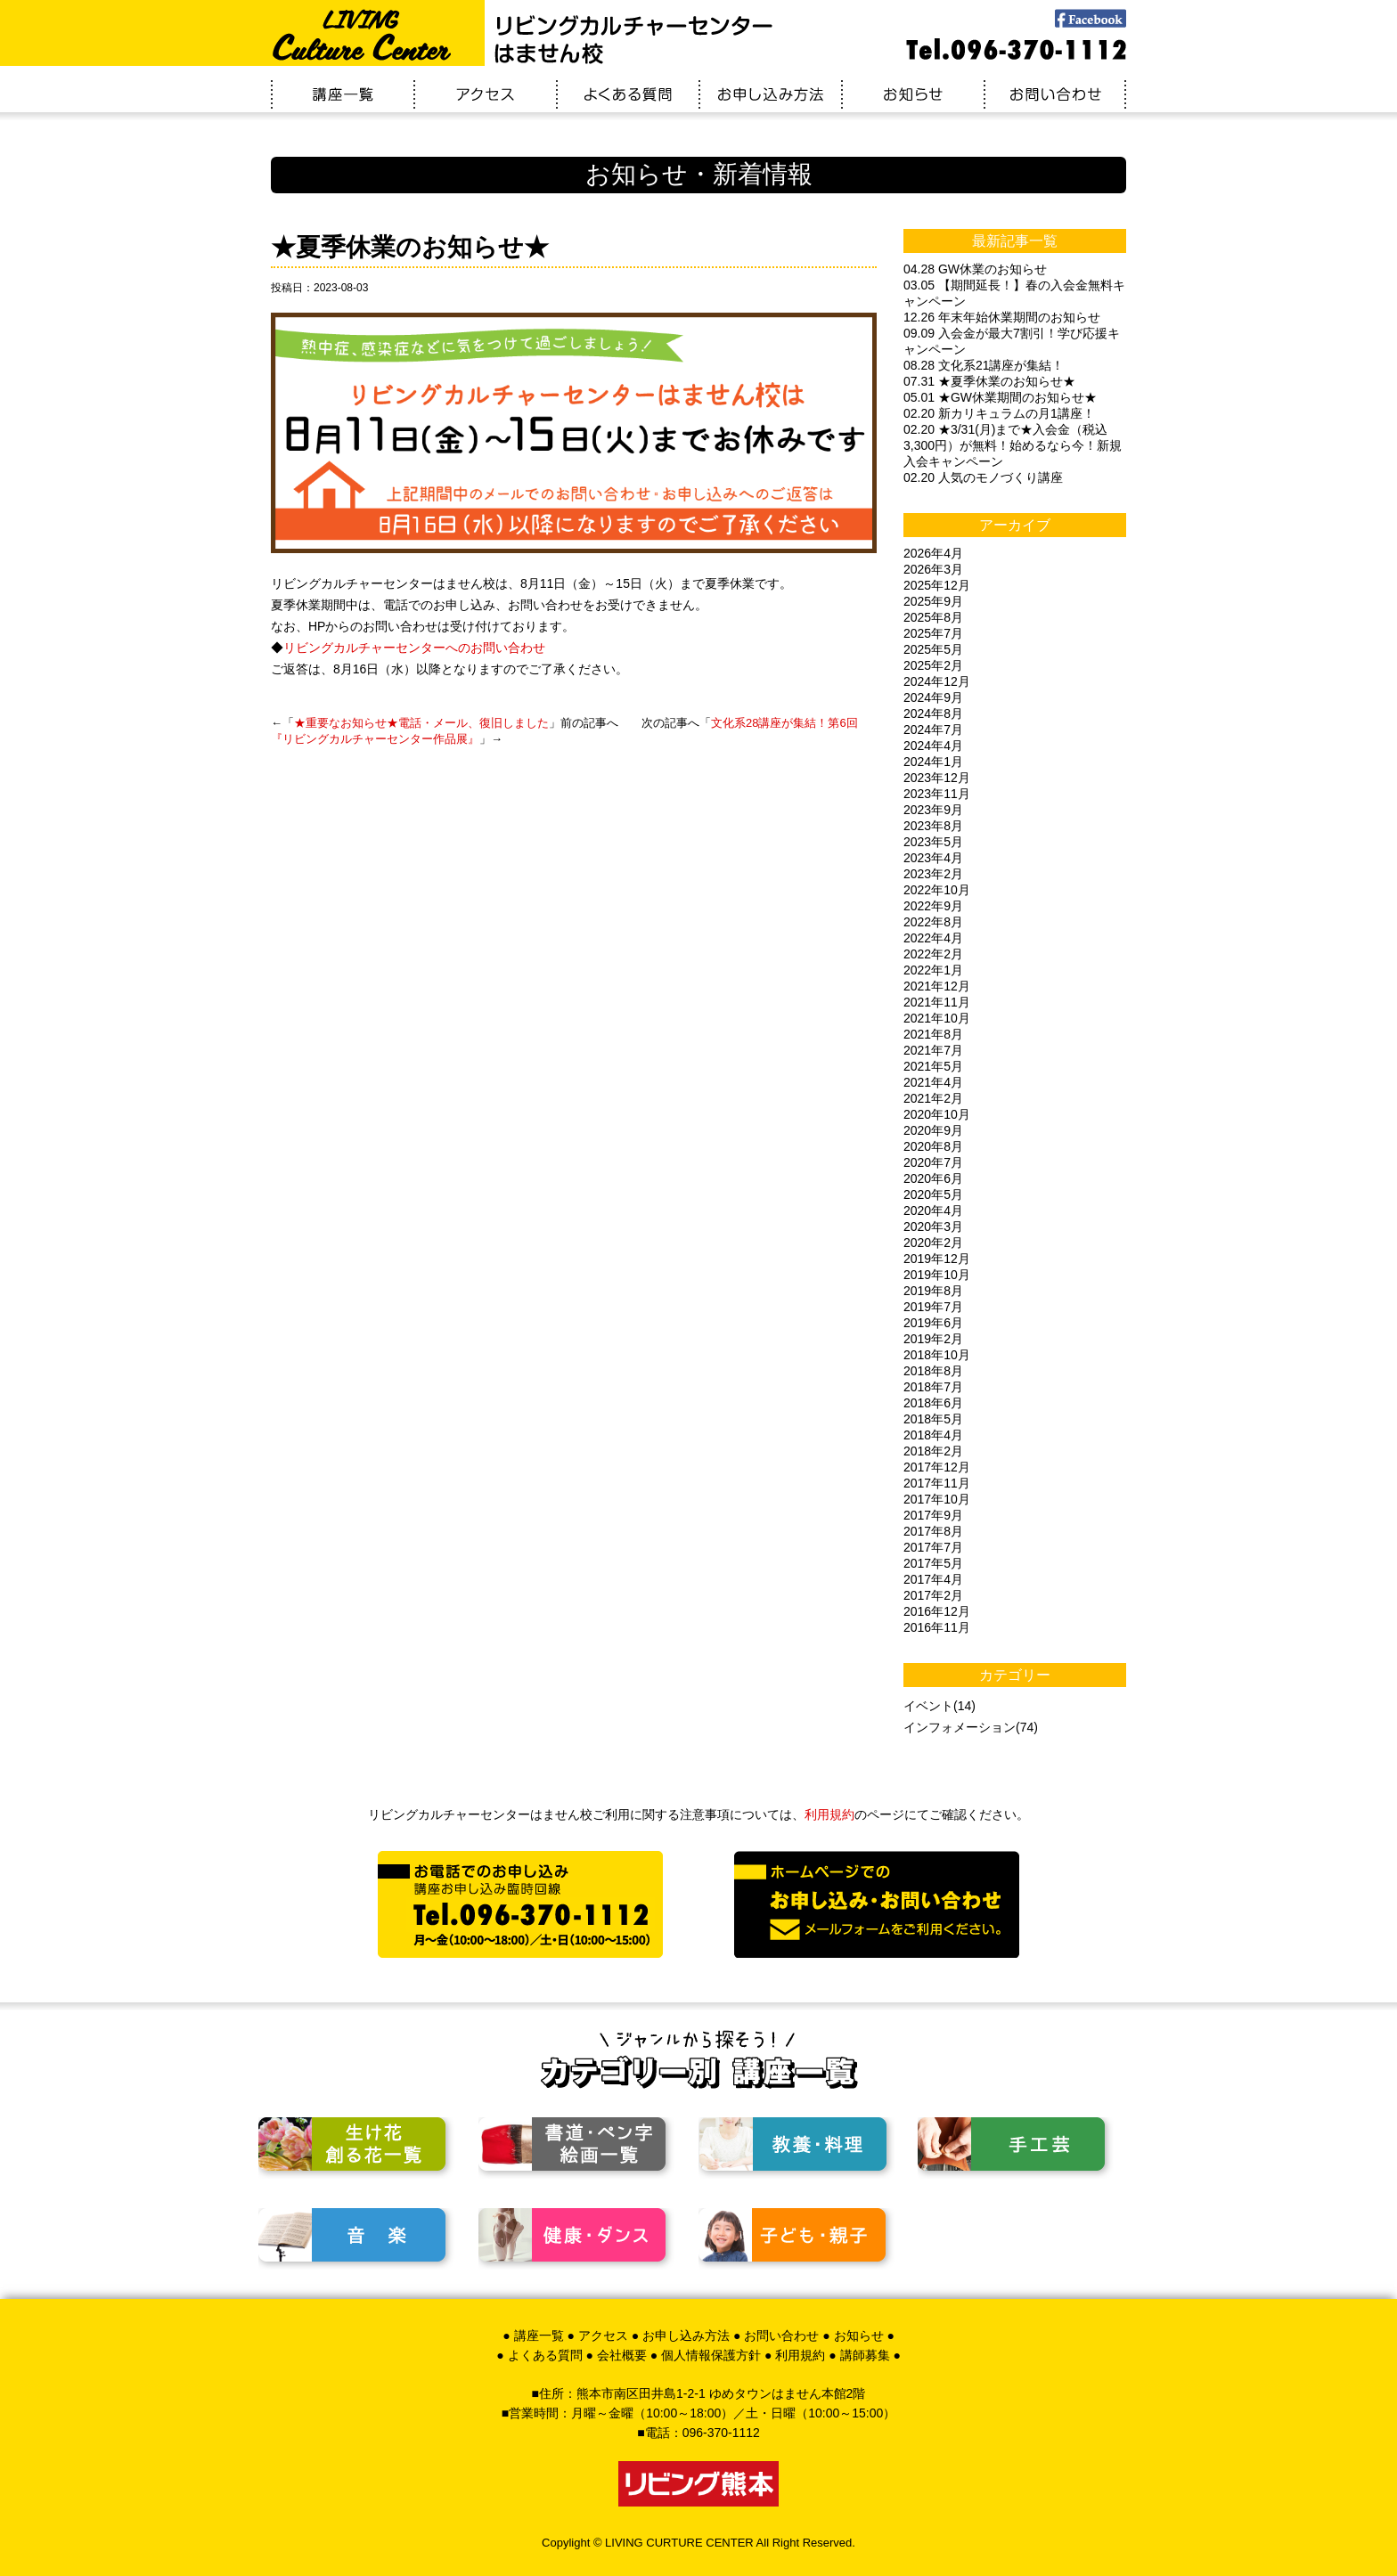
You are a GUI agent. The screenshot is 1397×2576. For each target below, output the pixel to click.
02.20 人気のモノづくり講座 (983, 477)
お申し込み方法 (686, 2335)
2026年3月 (933, 569)
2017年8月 (933, 1531)
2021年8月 (933, 1034)
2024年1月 (933, 761)
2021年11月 (936, 1002)
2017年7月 (933, 1547)
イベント (928, 1706)
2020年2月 (933, 1242)
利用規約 (829, 1814)
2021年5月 (933, 1066)
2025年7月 (933, 633)
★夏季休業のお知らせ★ (410, 247)
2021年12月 (936, 986)
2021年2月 (933, 1098)
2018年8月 (933, 1371)
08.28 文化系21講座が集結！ (984, 365)
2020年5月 (933, 1194)
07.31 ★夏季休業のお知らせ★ (989, 381)
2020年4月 (933, 1210)
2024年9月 (933, 697)
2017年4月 (933, 1579)
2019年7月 (933, 1307)
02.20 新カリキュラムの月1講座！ (999, 413)
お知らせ (859, 2335)
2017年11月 (936, 1483)
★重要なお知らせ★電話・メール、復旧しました (421, 723)
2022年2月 (933, 954)
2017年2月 (933, 1595)
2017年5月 (933, 1563)
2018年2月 (933, 1451)
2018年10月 (936, 1355)
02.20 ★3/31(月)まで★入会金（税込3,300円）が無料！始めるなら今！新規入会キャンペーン (1012, 445)
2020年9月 (933, 1130)
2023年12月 (936, 777)
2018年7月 (933, 1387)
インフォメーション (959, 1727)
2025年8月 (933, 617)
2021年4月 (933, 1082)
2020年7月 (933, 1162)
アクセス (603, 2335)
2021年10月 (936, 1018)
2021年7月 (933, 1050)
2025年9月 (933, 601)
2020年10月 (936, 1114)
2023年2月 (933, 874)
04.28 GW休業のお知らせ (975, 269)
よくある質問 (545, 2355)
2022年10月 (936, 890)
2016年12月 (936, 1611)
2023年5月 (933, 842)
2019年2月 (933, 1339)
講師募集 (865, 2355)
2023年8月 (933, 826)
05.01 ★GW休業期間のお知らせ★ (1000, 397)
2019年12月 (936, 1258)
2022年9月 (933, 906)
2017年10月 (936, 1499)
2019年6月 (933, 1323)
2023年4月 (933, 858)
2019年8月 (933, 1291)
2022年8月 (933, 922)
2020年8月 (933, 1146)
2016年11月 (936, 1627)
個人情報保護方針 (711, 2355)
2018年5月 (933, 1419)
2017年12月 (936, 1467)
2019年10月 (936, 1275)
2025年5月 (933, 649)
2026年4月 (933, 553)
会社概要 (622, 2355)
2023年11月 (936, 794)
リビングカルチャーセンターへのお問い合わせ (414, 647)
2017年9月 (933, 1515)
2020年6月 (933, 1178)
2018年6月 (933, 1403)
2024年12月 (936, 681)
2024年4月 (933, 745)
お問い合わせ (781, 2335)
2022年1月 (933, 970)
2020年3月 (933, 1226)
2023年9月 (933, 810)
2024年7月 (933, 729)
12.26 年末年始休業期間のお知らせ (1001, 317)
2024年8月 (933, 713)
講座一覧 (539, 2335)
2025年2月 (933, 665)
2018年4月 (933, 1435)
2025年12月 (936, 585)
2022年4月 (933, 938)
